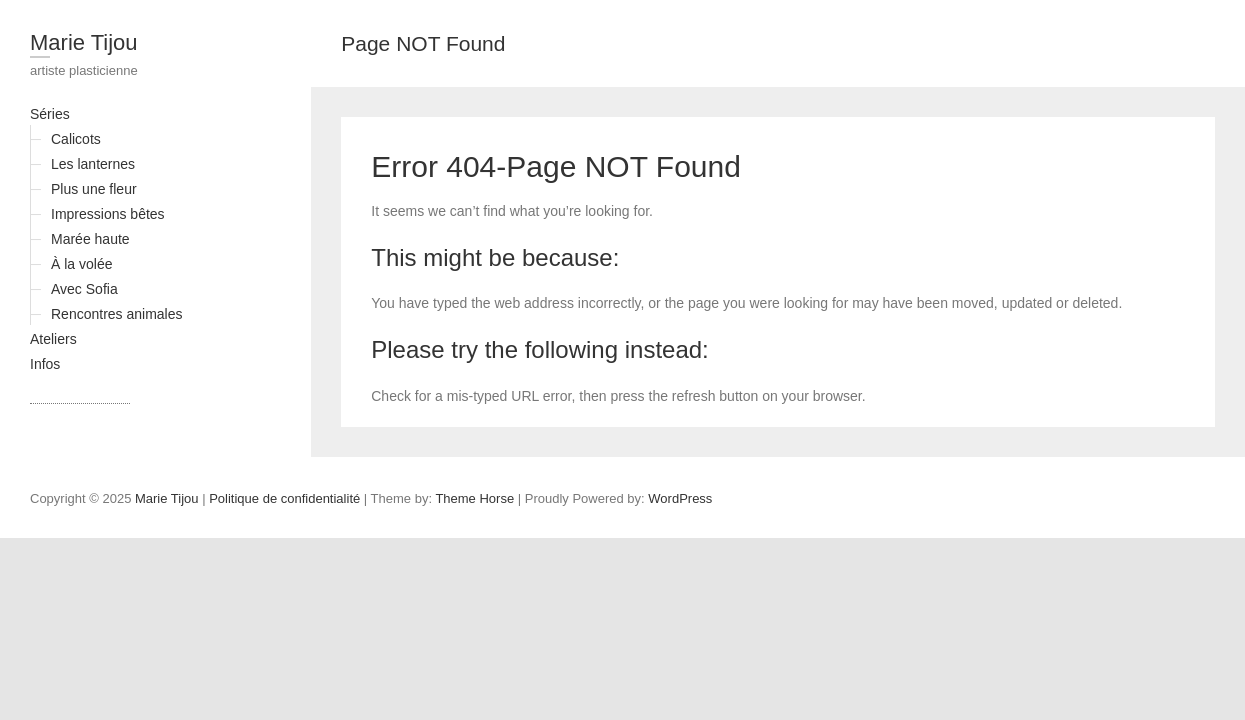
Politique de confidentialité (284, 498)
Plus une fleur (94, 189)
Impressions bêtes (108, 214)
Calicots (76, 139)
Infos (45, 364)
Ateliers (53, 339)
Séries (50, 114)
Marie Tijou (84, 42)
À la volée (81, 264)
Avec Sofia (84, 289)
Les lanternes (93, 164)
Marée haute (90, 239)
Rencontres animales (117, 314)
